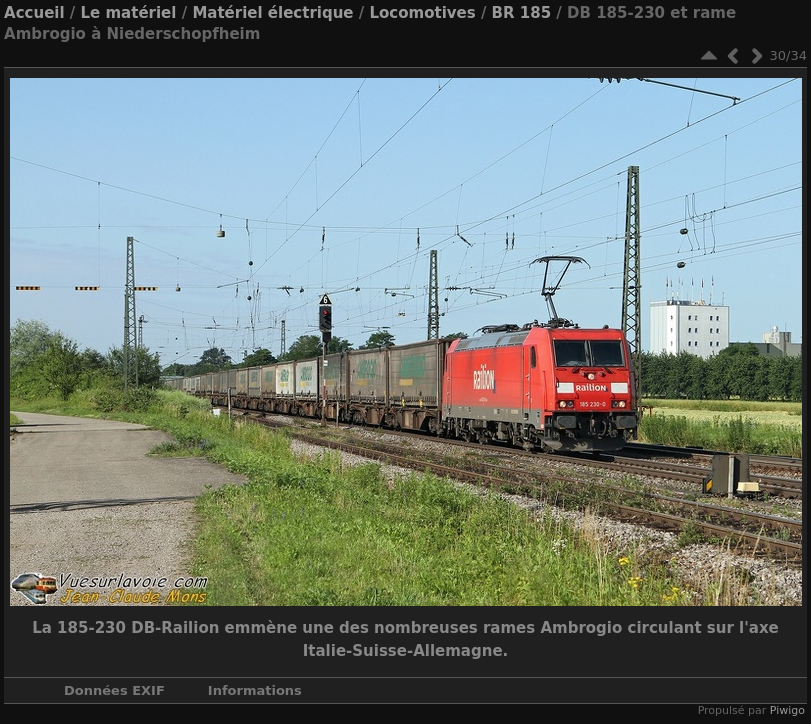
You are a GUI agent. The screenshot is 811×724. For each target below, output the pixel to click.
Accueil (34, 13)
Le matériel (129, 13)
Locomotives (422, 13)
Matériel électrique (272, 13)
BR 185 (522, 13)
